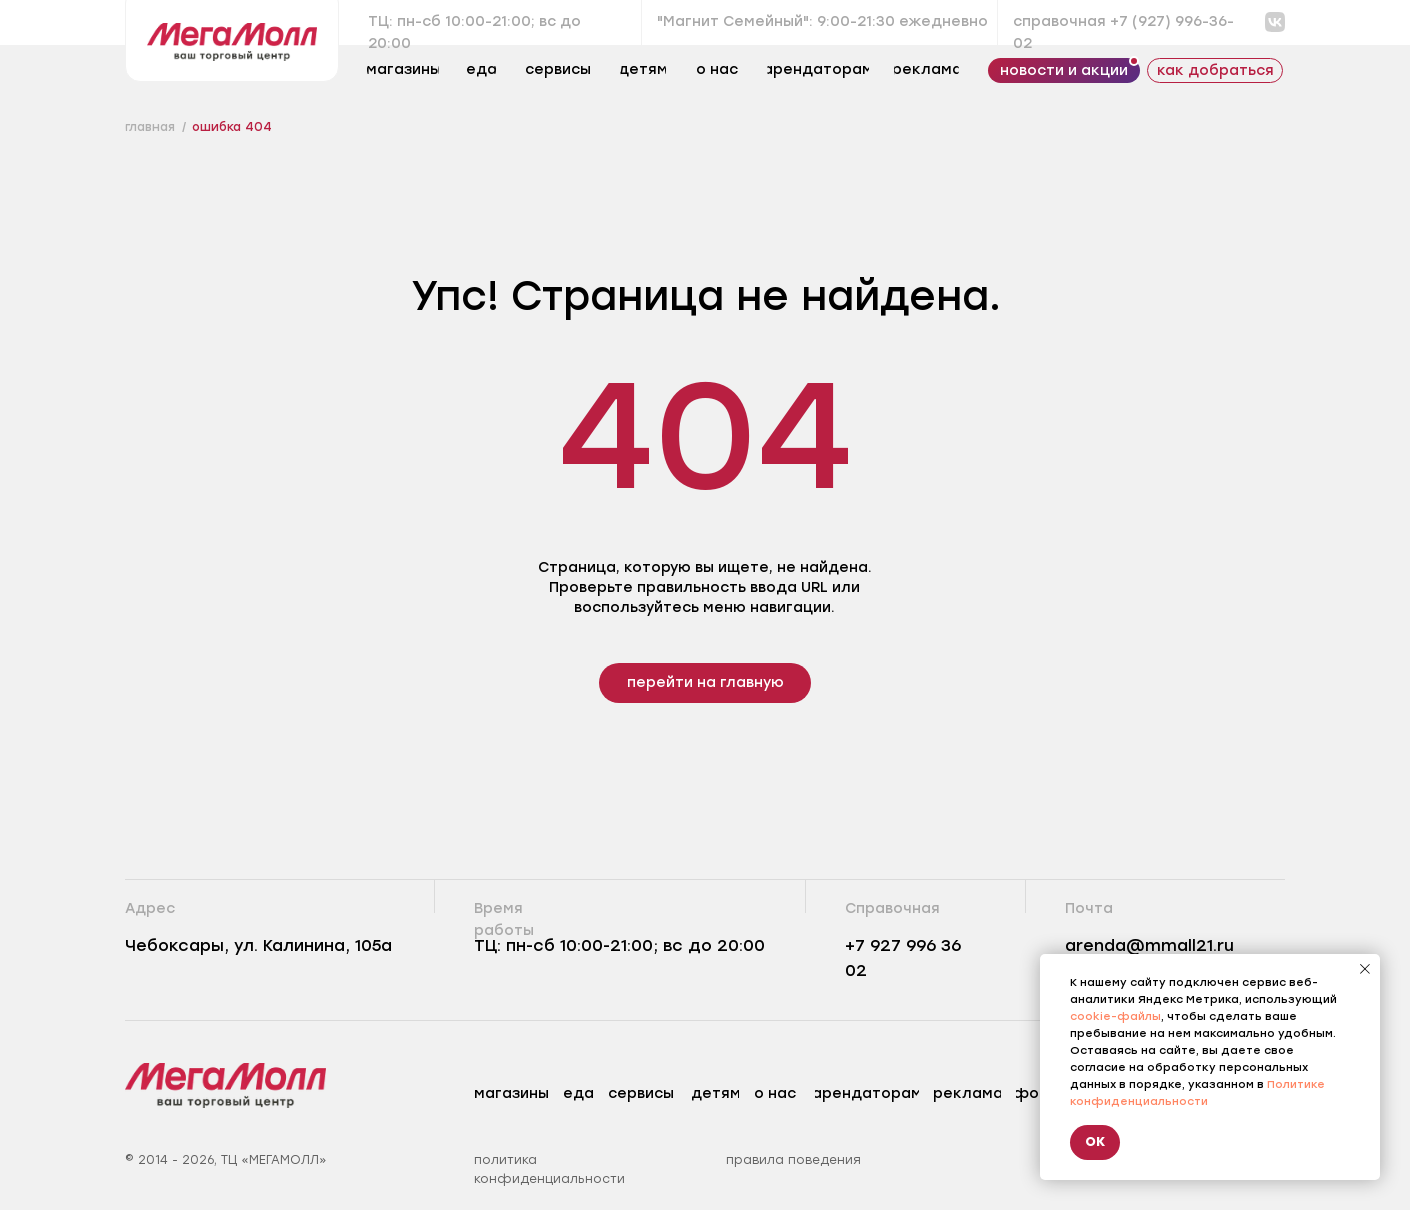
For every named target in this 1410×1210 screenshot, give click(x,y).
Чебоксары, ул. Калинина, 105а (258, 945)
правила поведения (793, 1160)
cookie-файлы (1115, 1016)
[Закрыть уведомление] (1365, 969)
